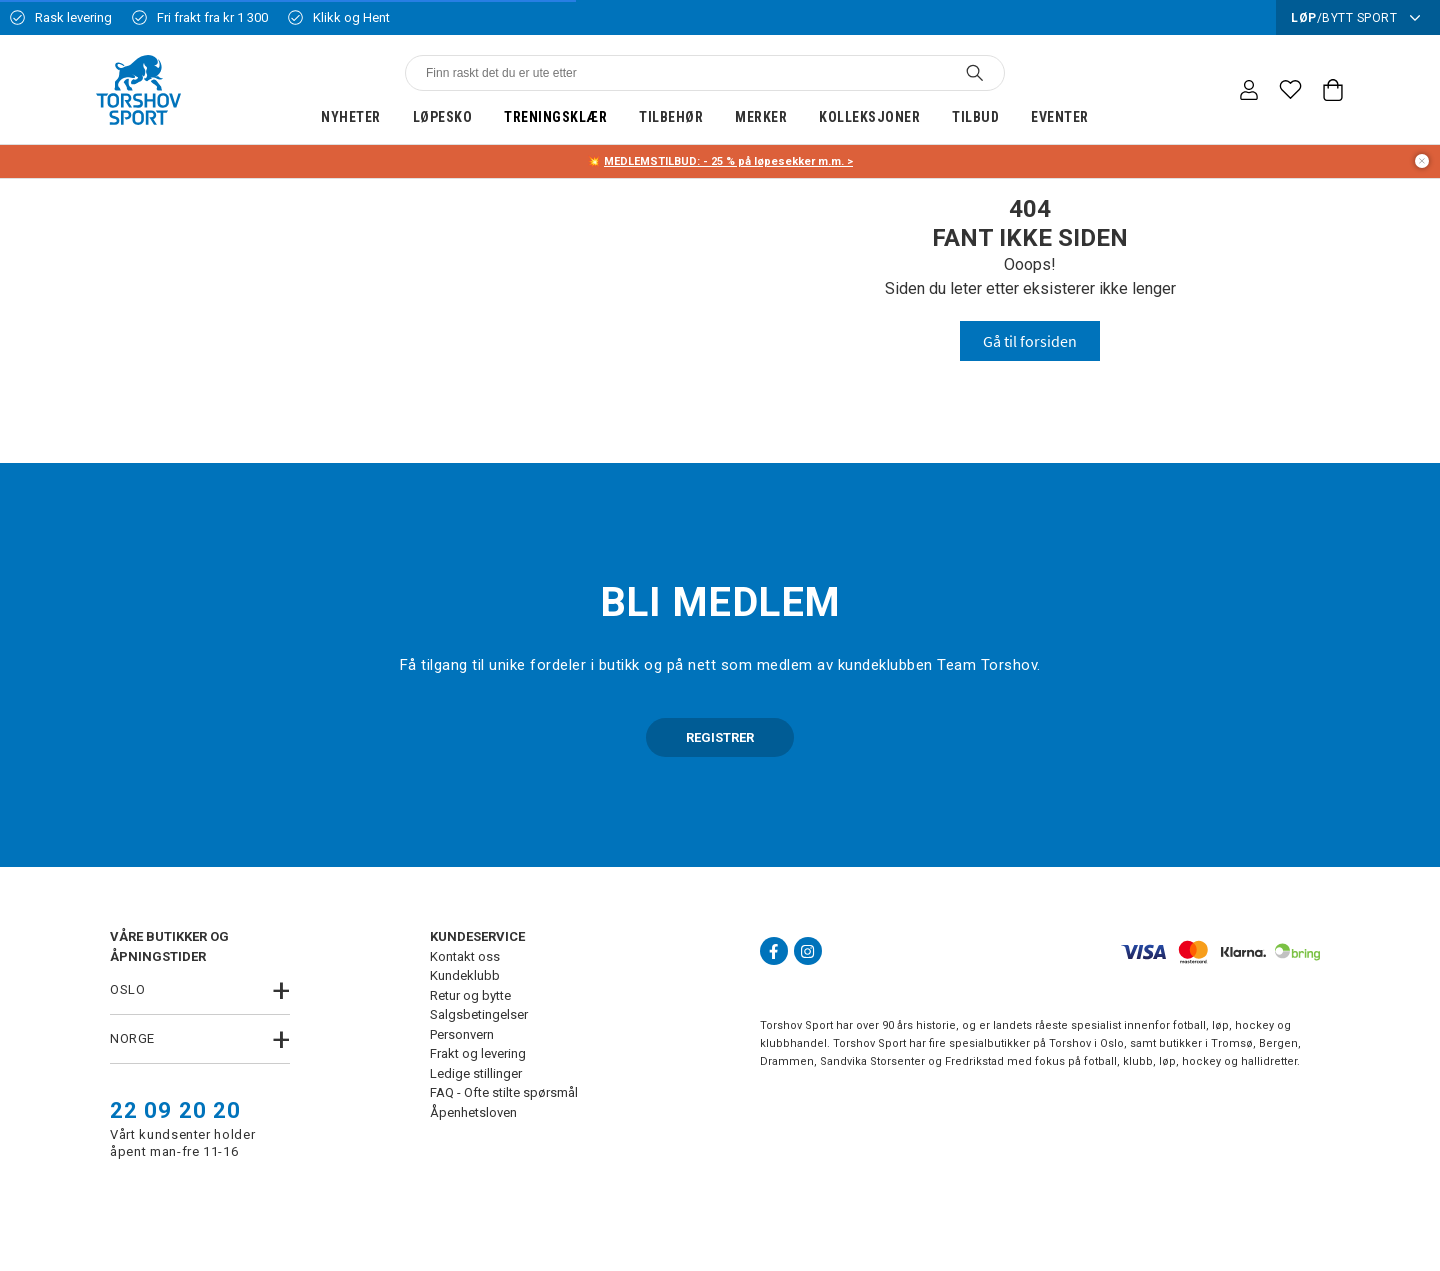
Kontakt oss (465, 956)
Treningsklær (555, 117)
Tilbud (975, 117)
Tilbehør (671, 117)
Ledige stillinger (476, 1073)
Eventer (1060, 117)
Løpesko (443, 117)
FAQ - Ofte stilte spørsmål (504, 1092)
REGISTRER (720, 737)
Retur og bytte (470, 995)
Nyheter (351, 117)
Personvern (462, 1034)
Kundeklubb (465, 975)
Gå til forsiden (1030, 341)
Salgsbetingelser (479, 1014)
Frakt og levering (478, 1053)
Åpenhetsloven (473, 1112)
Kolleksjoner (869, 117)
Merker (761, 117)
